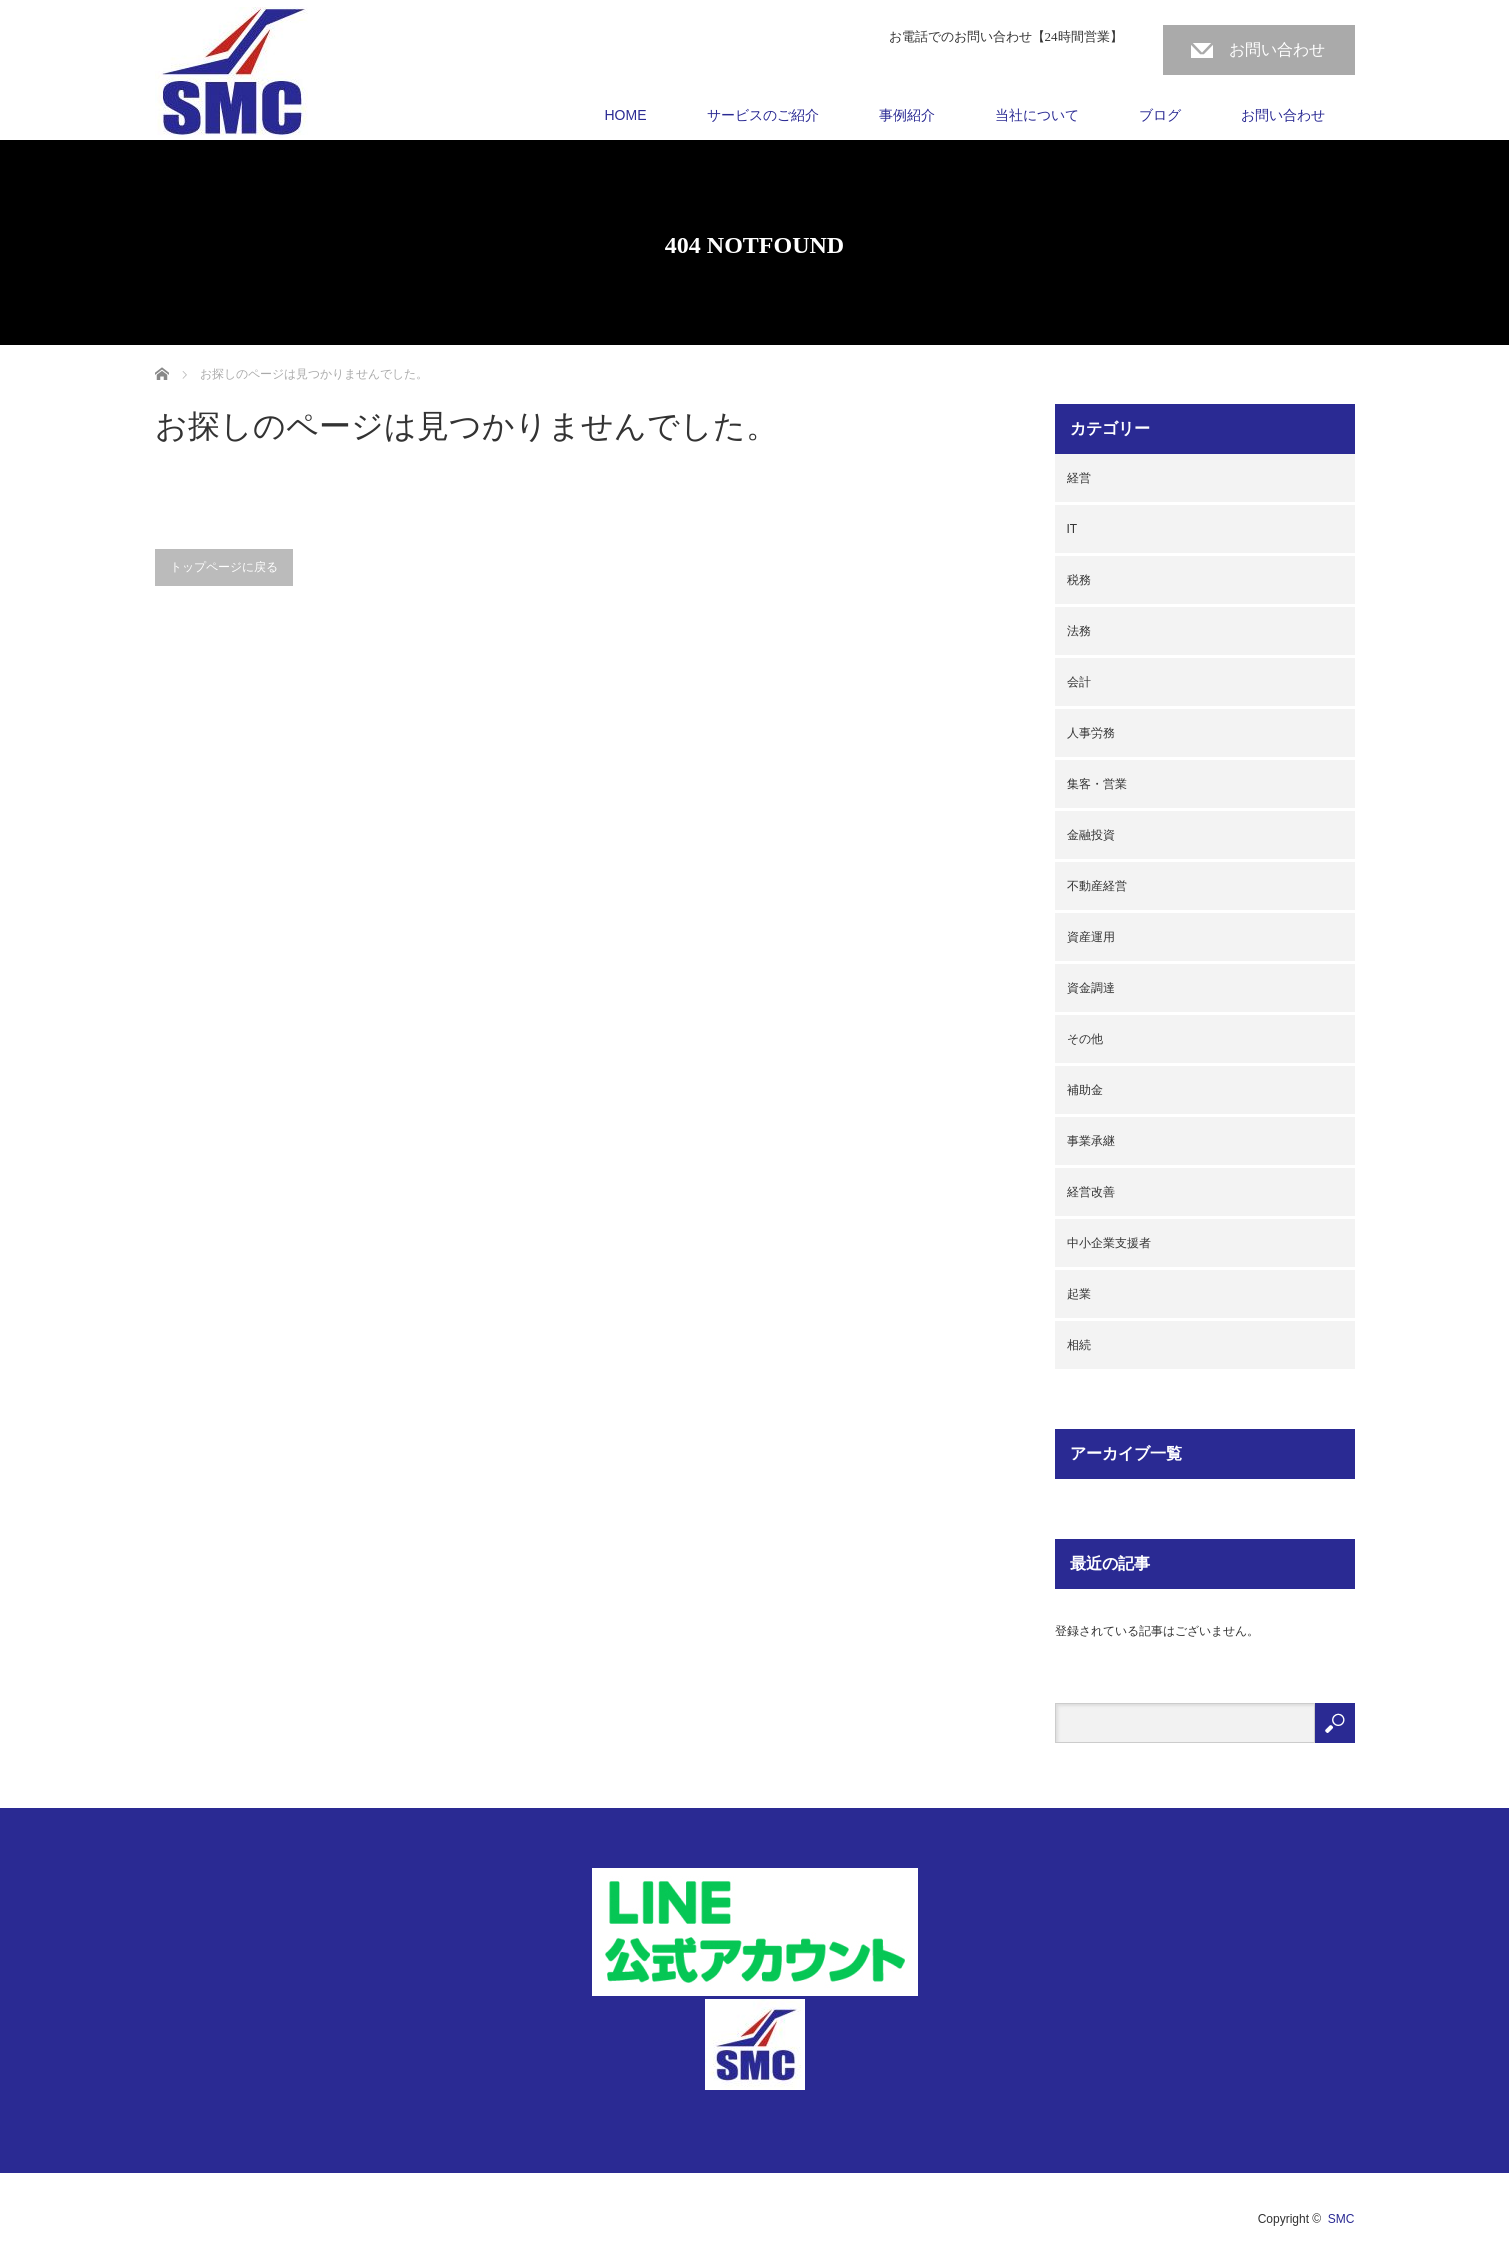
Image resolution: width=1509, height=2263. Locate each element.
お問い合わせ (1277, 49)
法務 (1079, 631)
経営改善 (1091, 1192)
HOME (626, 115)
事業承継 (1091, 1141)
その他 (1085, 1039)
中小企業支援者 (1109, 1243)
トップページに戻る (224, 567)
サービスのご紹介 (763, 115)
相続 (1079, 1345)
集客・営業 (1097, 784)
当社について (1037, 115)
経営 (1079, 478)
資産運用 (1091, 937)
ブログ (1160, 115)
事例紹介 (907, 115)
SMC (1341, 2219)
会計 (1079, 682)
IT (1072, 529)
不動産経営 (1097, 886)
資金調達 (1091, 988)
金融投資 (1091, 835)
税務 (1079, 580)
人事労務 (1091, 733)
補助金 (1085, 1090)
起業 (1079, 1294)
